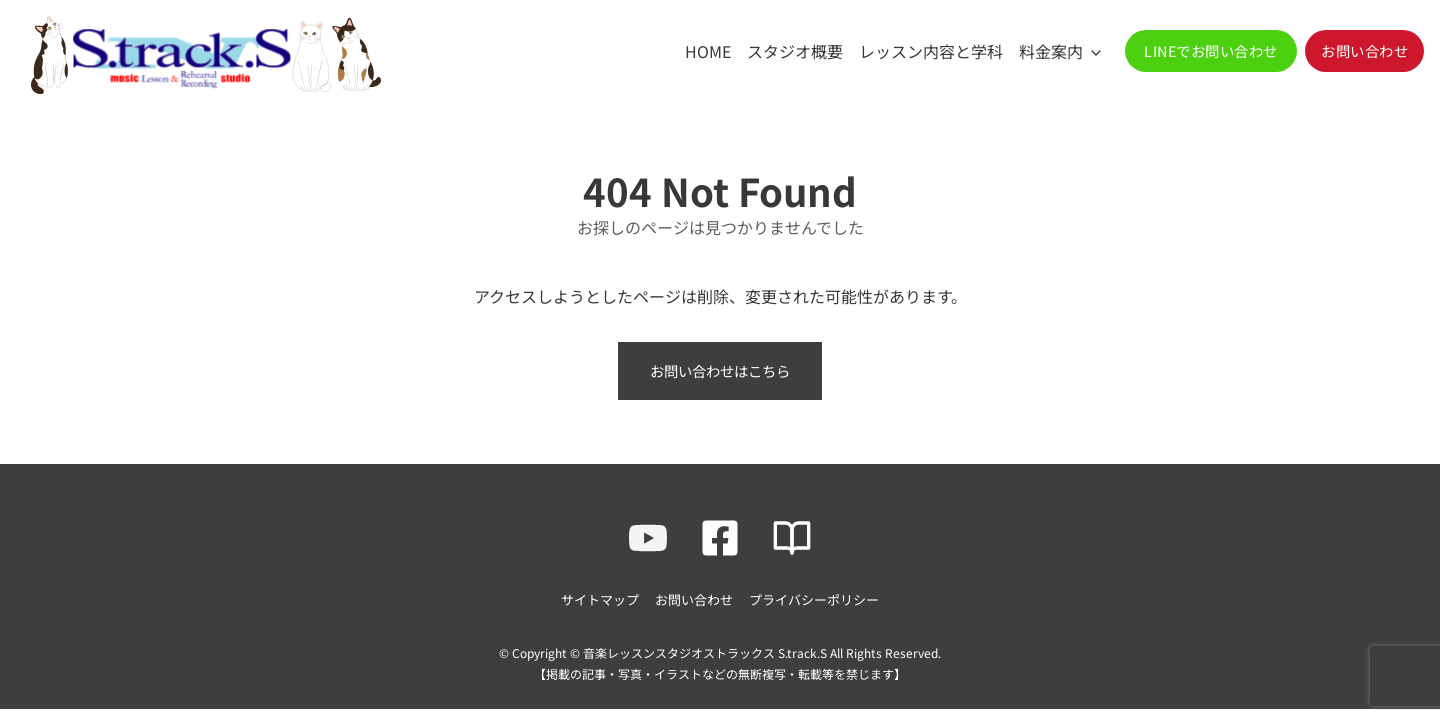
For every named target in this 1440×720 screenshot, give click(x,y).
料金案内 (1051, 51)
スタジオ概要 (795, 51)
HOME (708, 51)
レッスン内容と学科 (931, 51)
